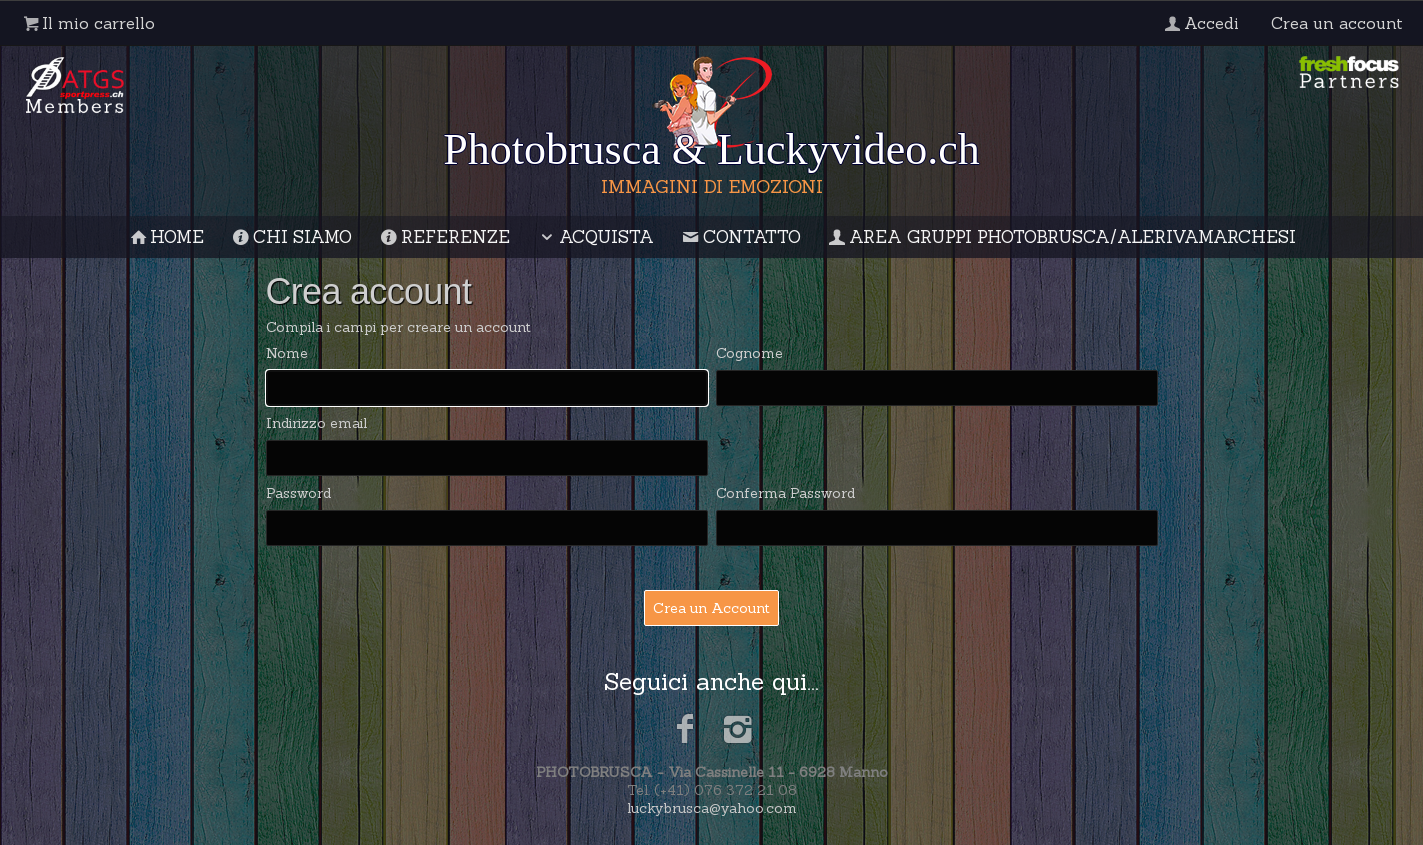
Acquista (594, 237)
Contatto (740, 237)
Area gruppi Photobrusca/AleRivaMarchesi (1061, 237)
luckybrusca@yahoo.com (712, 808)
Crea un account (1337, 23)
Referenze (443, 237)
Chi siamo (290, 237)
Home (166, 237)
